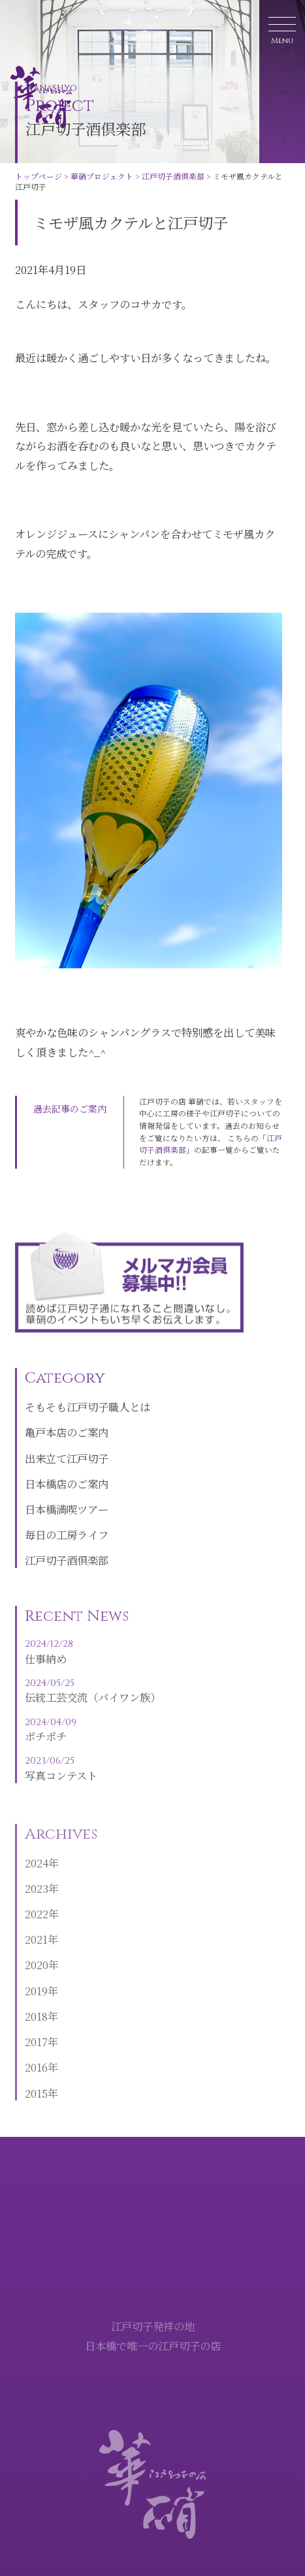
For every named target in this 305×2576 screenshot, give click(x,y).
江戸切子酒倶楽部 (173, 176)
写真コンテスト (93, 1791)
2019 (36, 2013)
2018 (36, 2039)
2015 (36, 2116)
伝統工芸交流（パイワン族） (93, 1713)
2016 (36, 2090)
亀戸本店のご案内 (66, 1453)
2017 (36, 2064)
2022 (36, 1936)
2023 (36, 1911)
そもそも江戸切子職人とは (87, 1427)
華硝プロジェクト (102, 176)
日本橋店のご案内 (66, 1504)
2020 (36, 1988)
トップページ (38, 176)
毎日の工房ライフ (66, 1555)
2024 (36, 1886)
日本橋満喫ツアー (66, 1529)
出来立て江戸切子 (66, 1478)
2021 (36, 1962)
